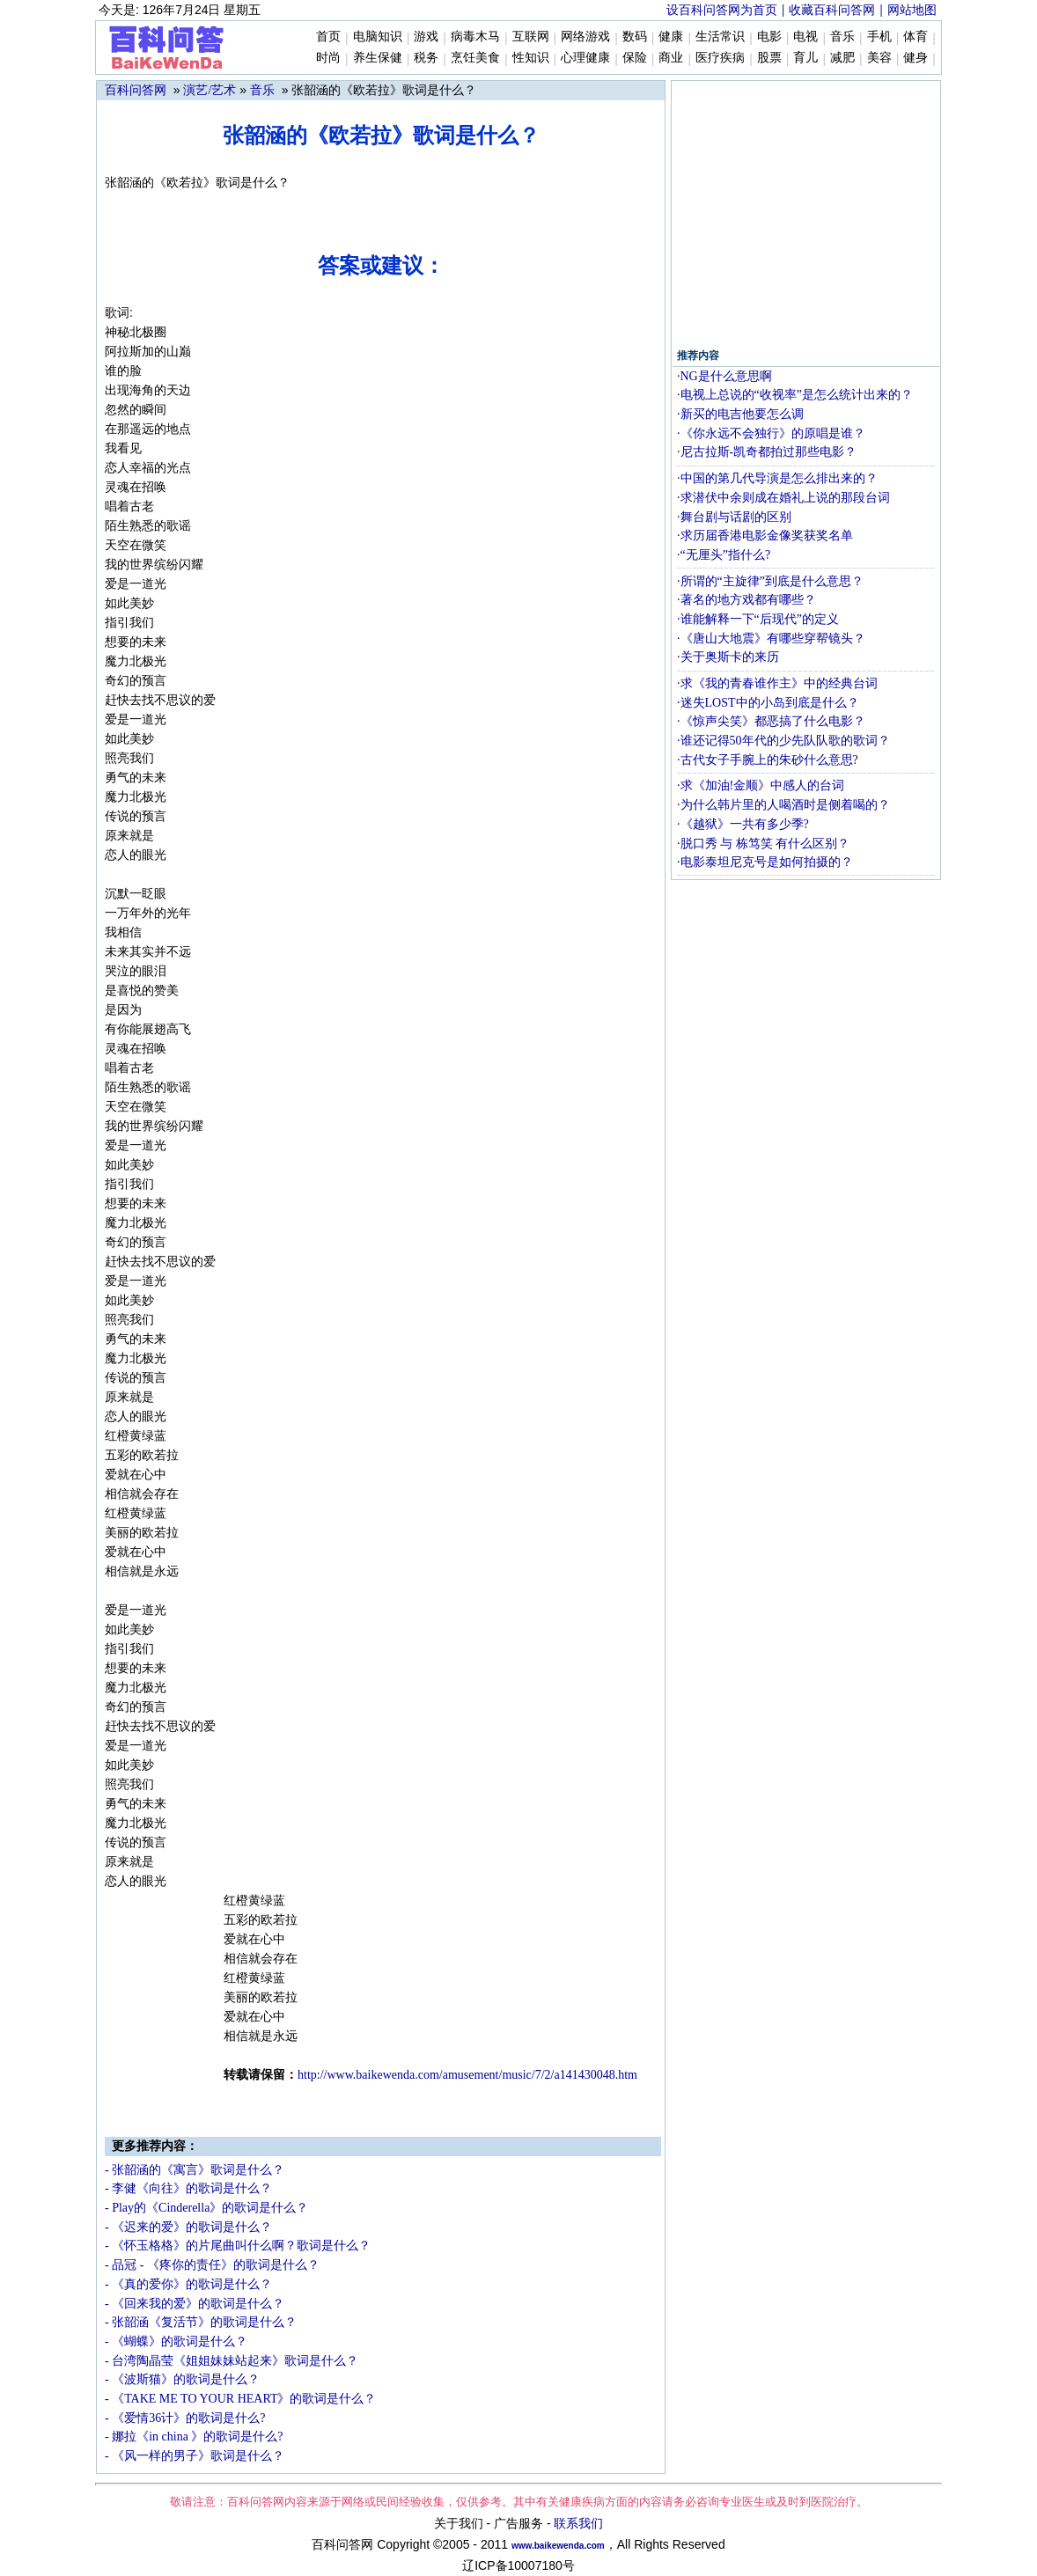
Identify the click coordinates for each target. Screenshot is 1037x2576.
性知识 (530, 57)
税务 (426, 57)
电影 (769, 36)
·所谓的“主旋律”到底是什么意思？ (770, 581)
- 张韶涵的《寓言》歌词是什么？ (194, 2169)
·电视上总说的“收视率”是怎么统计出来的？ (795, 394)
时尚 (328, 57)
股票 (769, 57)
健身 (915, 57)
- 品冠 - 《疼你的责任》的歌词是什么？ (212, 2264)
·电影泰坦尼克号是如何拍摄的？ (765, 862)
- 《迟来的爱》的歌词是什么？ (188, 2227)
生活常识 (720, 36)
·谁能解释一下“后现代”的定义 (758, 619)
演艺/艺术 (209, 90)
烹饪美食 (475, 57)
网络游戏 (585, 36)
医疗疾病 (720, 57)
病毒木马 (475, 36)
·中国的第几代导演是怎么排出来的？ (777, 478)
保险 (634, 57)
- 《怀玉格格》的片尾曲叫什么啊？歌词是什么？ (238, 2245)
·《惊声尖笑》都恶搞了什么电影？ (771, 721)
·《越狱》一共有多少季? (743, 824)
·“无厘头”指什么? (723, 554)
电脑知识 (377, 36)
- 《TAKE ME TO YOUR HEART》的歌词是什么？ (241, 2398)
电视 (805, 36)
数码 (634, 36)
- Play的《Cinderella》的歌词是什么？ (206, 2207)
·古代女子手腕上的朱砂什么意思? (767, 760)
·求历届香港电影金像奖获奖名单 (765, 535)
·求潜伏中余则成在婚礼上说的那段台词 (783, 497)
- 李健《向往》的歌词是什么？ (188, 2188)
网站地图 (912, 10)
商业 (670, 57)
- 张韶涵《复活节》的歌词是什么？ (201, 2322)
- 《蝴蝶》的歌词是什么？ (176, 2341)
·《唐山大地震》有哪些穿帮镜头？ (771, 638)
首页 (328, 36)
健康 (670, 36)
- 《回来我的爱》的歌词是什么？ (194, 2303)
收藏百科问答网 (832, 10)
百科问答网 (135, 90)
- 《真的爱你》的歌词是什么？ (188, 2284)
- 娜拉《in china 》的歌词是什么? (194, 2436)
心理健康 (585, 57)
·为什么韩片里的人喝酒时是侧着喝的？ (783, 804)
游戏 (426, 36)
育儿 (805, 57)
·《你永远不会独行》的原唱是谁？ (771, 433)
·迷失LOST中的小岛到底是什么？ (768, 702)
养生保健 (377, 57)
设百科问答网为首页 (721, 10)
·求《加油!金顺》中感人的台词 (760, 785)
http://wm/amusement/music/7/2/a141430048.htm (467, 2074)
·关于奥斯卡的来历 (728, 657)
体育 (915, 36)
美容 (879, 57)
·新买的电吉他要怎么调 (740, 414)
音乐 (842, 36)
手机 (879, 36)
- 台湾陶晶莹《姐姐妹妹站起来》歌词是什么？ (231, 2360)
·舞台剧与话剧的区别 (734, 517)
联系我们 (578, 2523)
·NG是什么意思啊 (724, 376)
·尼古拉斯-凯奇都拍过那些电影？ (767, 452)
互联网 (530, 36)
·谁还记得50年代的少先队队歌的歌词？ (783, 740)
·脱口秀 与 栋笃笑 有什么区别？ (763, 843)
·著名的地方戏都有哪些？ (746, 599)
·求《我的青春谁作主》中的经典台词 (777, 683)
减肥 (842, 57)
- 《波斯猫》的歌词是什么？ (182, 2379)
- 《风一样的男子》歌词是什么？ (194, 2455)
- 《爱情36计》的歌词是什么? (185, 2418)
